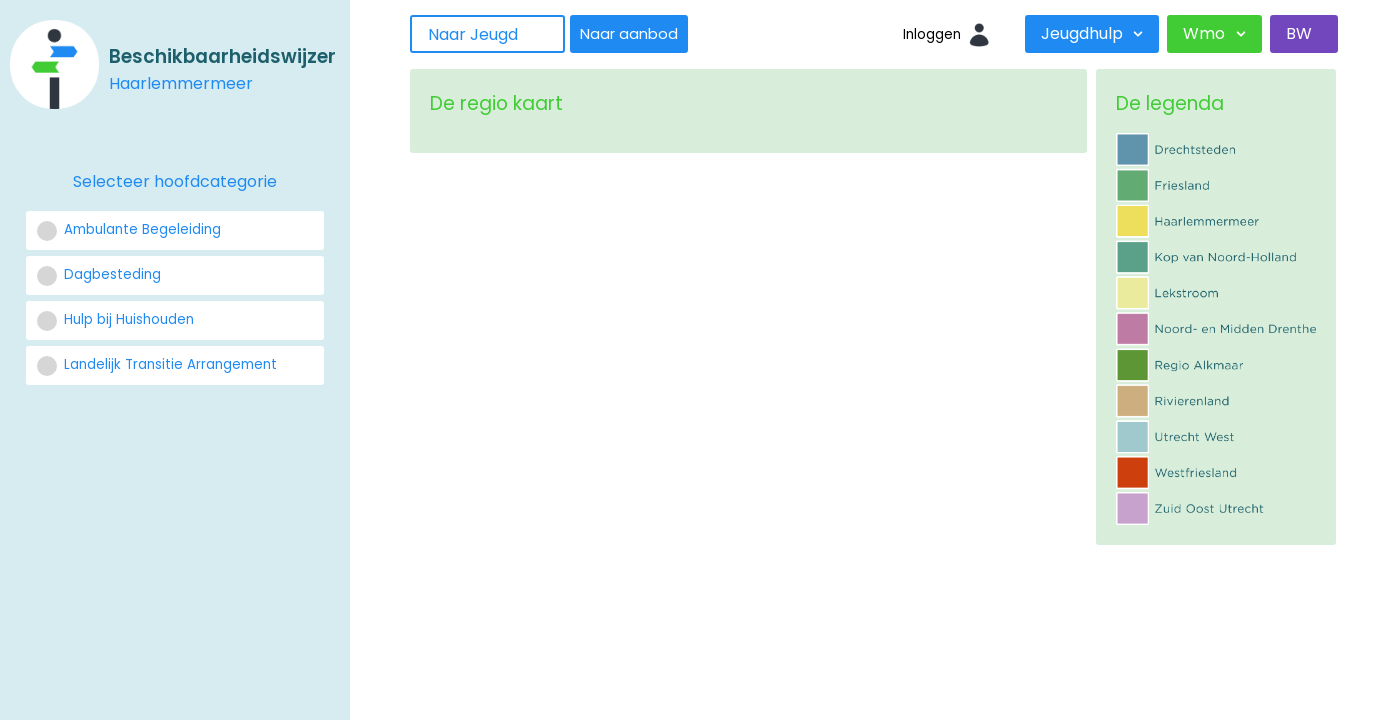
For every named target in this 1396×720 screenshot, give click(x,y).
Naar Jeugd (473, 34)
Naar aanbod (629, 34)
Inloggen (932, 34)
